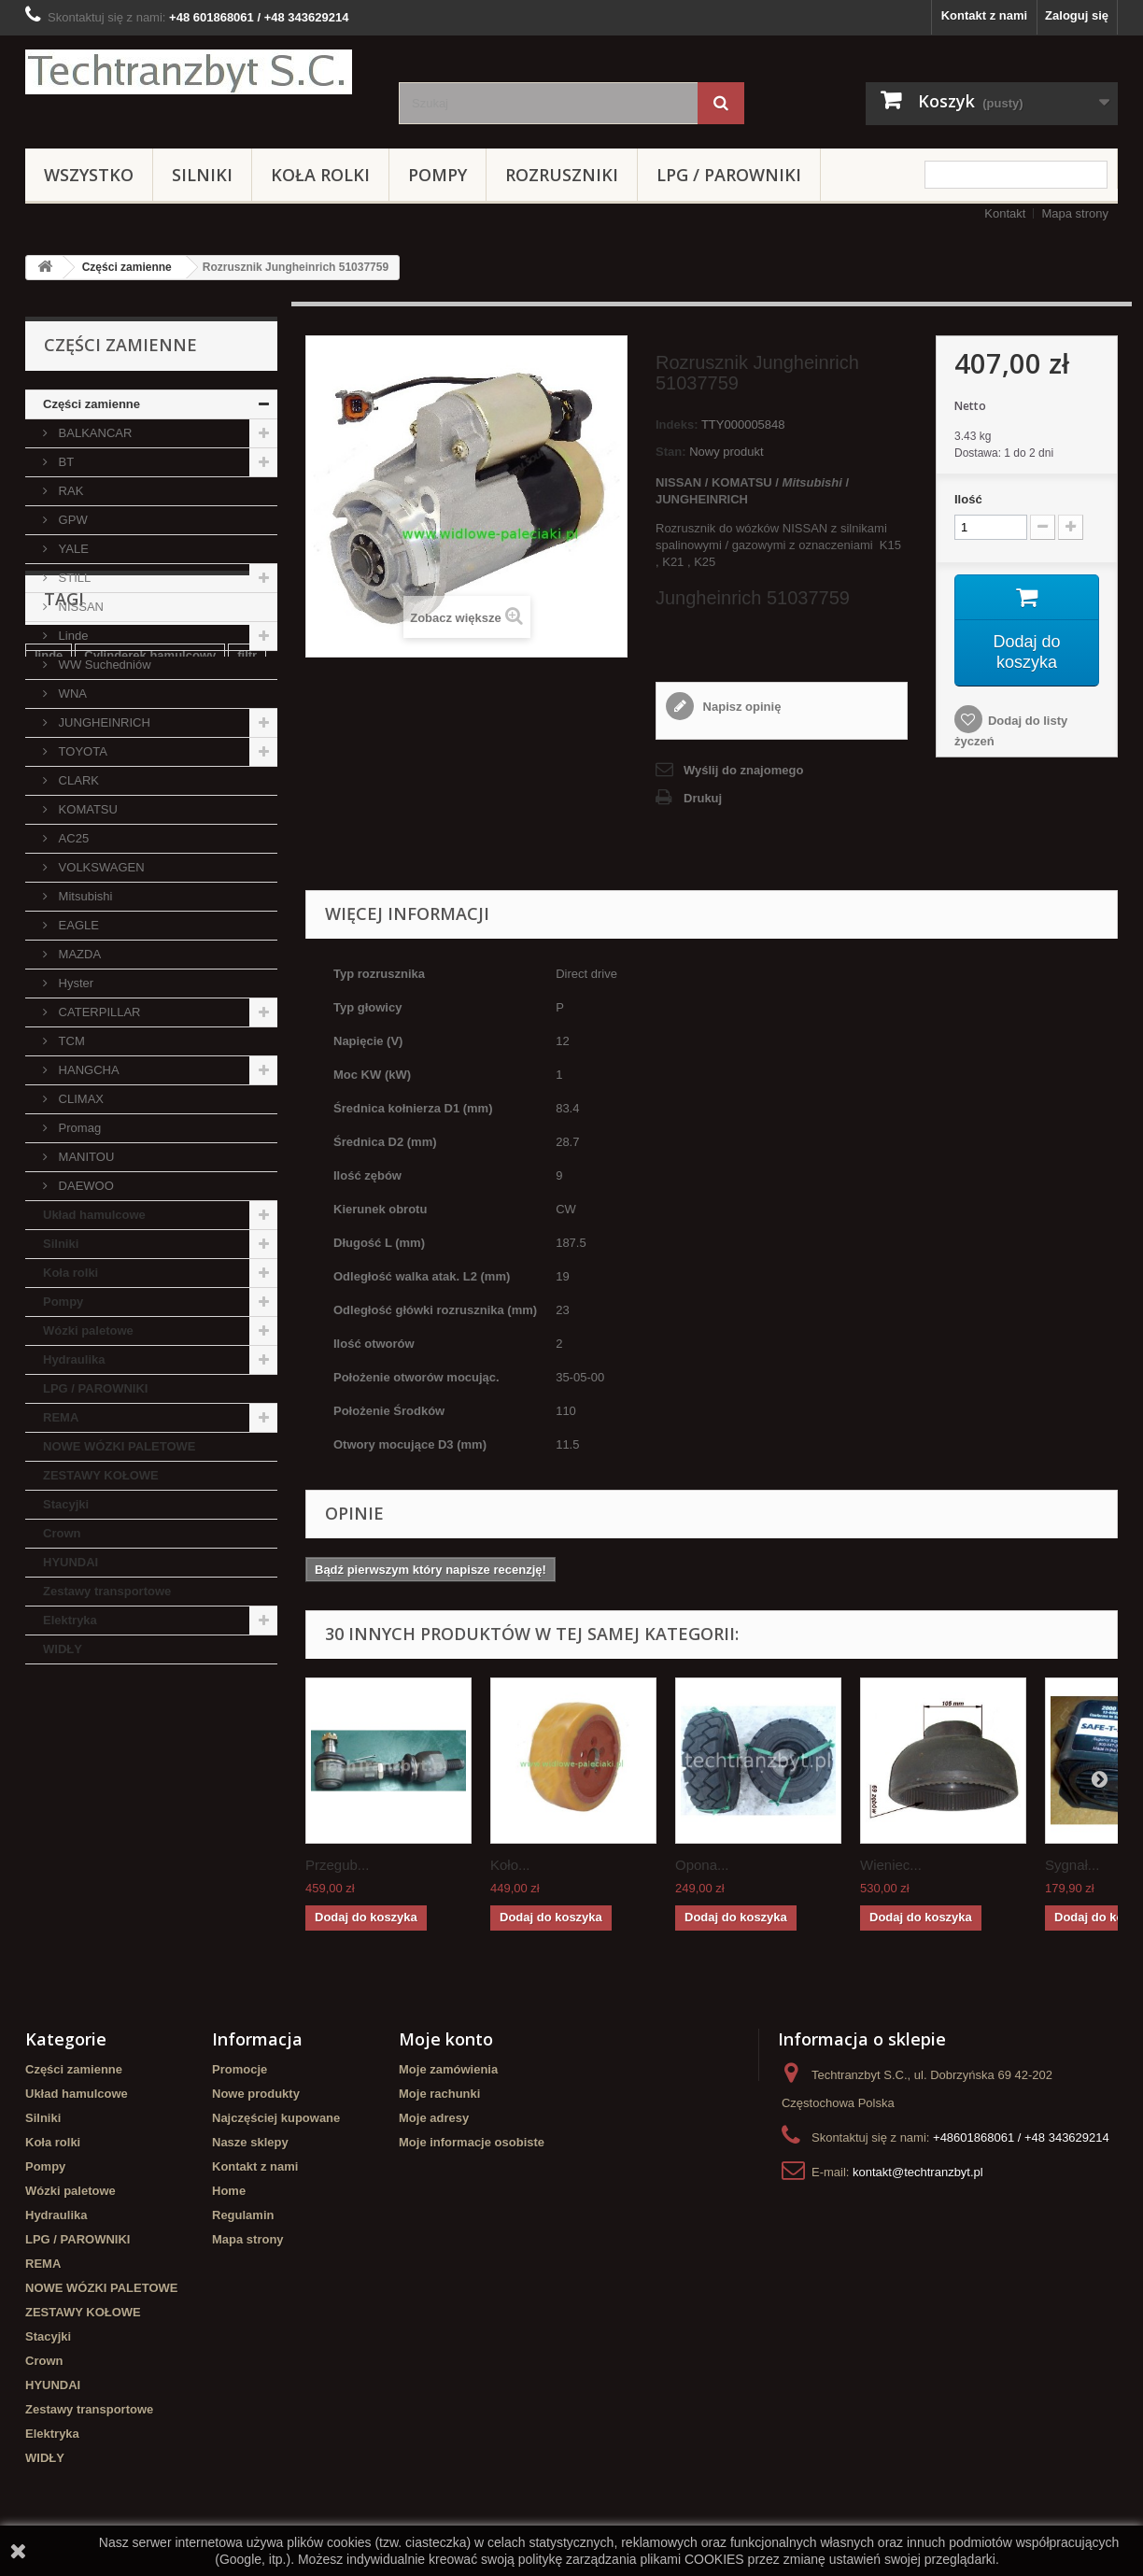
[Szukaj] (721, 103)
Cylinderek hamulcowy (150, 1777)
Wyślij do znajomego (743, 770)
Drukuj (703, 798)
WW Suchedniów (103, 665)
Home (229, 2191)
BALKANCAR (93, 433)
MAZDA (78, 954)
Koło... (510, 1865)
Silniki (202, 174)
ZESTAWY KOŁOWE (101, 1475)
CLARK (77, 780)
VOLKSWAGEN (100, 867)
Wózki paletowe (88, 1330)
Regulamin (243, 2215)
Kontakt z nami (984, 15)
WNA (71, 693)
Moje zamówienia (448, 2069)
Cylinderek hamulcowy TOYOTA (127, 1861)
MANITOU (84, 1157)
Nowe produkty (256, 2094)
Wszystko (89, 174)
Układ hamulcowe (94, 1215)
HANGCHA (87, 1070)
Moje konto (446, 2039)
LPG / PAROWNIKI (728, 174)
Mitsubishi (83, 896)
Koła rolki (320, 174)
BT (64, 462)
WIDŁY (62, 1649)
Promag (78, 1128)
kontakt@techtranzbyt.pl (918, 2172)
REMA (60, 1417)
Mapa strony (1074, 213)
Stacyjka (160, 1805)
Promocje (239, 2069)
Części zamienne (127, 267)
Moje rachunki (439, 2094)
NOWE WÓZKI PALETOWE (119, 1446)
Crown (61, 1533)
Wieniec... (891, 1865)
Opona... (702, 1865)
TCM (70, 1041)
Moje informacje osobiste (471, 2142)
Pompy (437, 174)
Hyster (74, 983)
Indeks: (677, 425)
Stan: (671, 452)
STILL (73, 578)
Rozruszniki (561, 174)
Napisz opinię (740, 707)
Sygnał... (1072, 1865)
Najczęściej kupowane (276, 2118)
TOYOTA (81, 751)
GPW (71, 520)
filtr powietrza (74, 1805)
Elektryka (70, 1620)
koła (47, 1833)
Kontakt (1004, 213)
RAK (69, 491)
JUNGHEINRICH (102, 722)
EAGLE (77, 925)
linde (49, 1777)
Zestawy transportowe (107, 1591)
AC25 (72, 838)
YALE (72, 549)
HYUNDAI (70, 1562)
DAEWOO (84, 1186)
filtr (247, 1777)
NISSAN (79, 607)
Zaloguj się (1076, 15)
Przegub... (337, 1865)
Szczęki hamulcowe (187, 1833)
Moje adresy (434, 2118)
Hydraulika (74, 1359)
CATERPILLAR (98, 1012)
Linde (71, 636)
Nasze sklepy (250, 2142)
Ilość (968, 499)
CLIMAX (79, 1099)
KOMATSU (86, 809)
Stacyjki (66, 1504)
